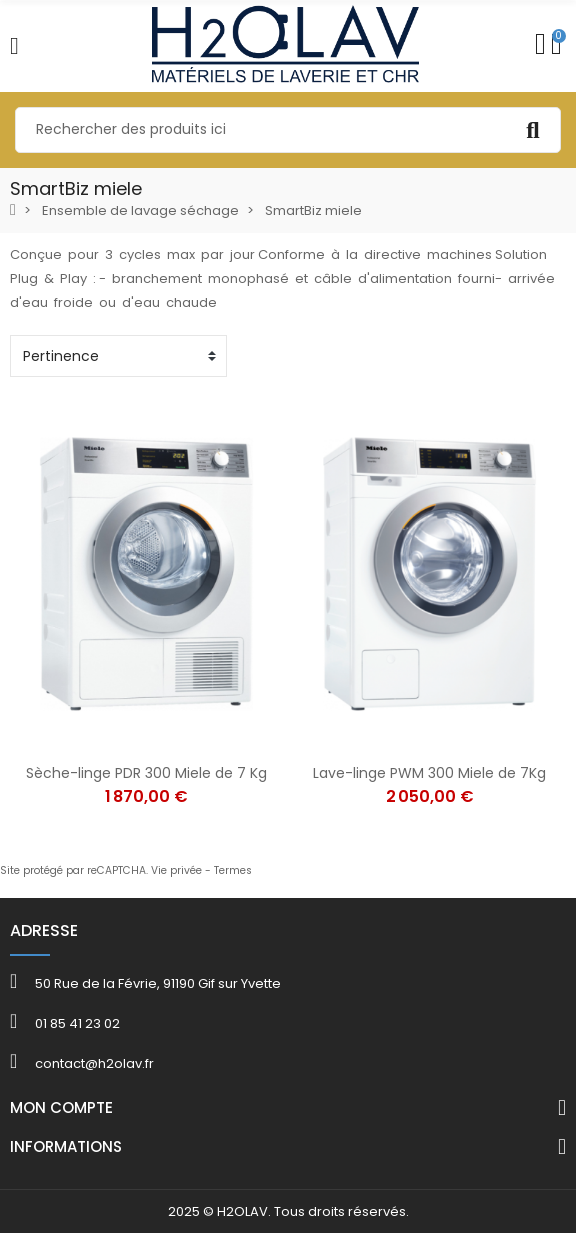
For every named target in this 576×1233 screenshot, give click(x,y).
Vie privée (176, 870)
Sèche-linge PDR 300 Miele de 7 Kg (146, 773)
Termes (233, 870)
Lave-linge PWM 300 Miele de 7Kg (429, 773)
